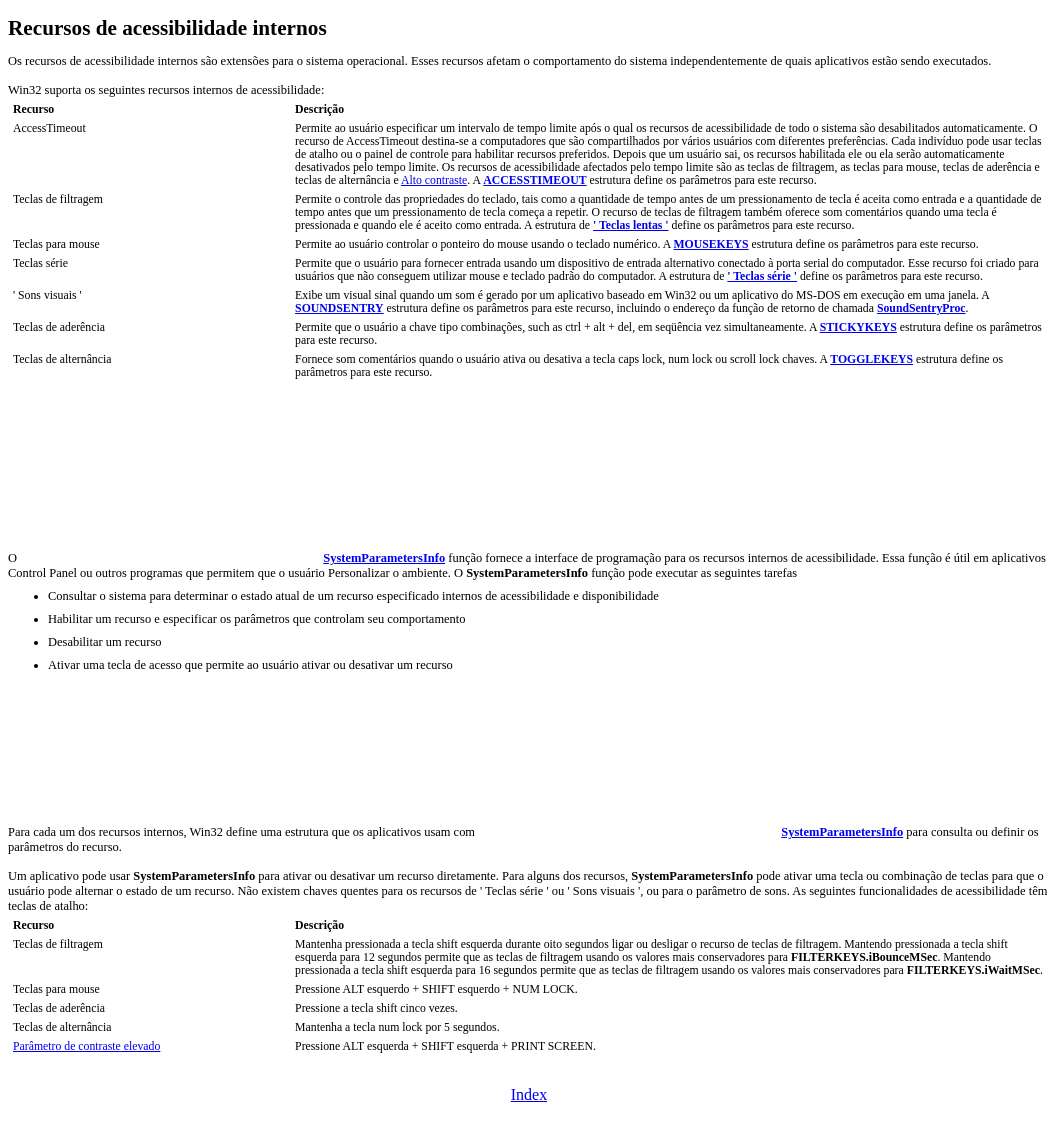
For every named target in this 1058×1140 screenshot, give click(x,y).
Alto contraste (434, 180)
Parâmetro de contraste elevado (86, 1046)
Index (529, 1094)
